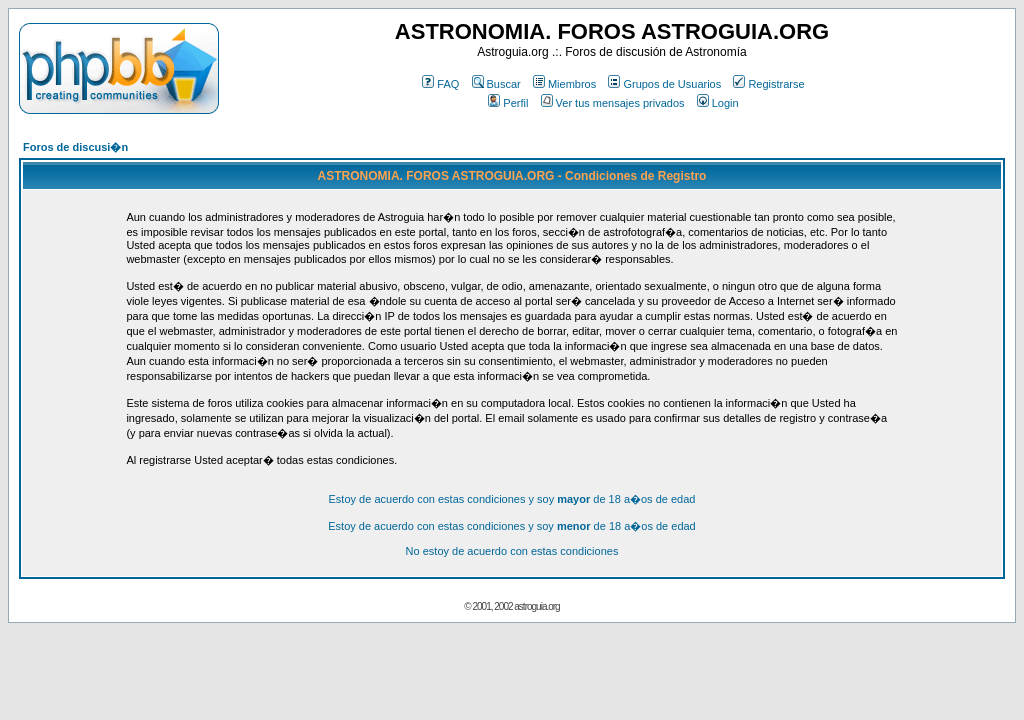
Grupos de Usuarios (664, 84)
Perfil (508, 103)
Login (718, 103)
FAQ (440, 84)
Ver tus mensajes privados (613, 103)
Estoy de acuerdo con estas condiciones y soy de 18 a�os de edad (512, 499)
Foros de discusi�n (75, 147)
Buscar (496, 84)
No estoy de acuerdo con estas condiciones (512, 551)
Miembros (564, 84)
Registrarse (768, 84)
